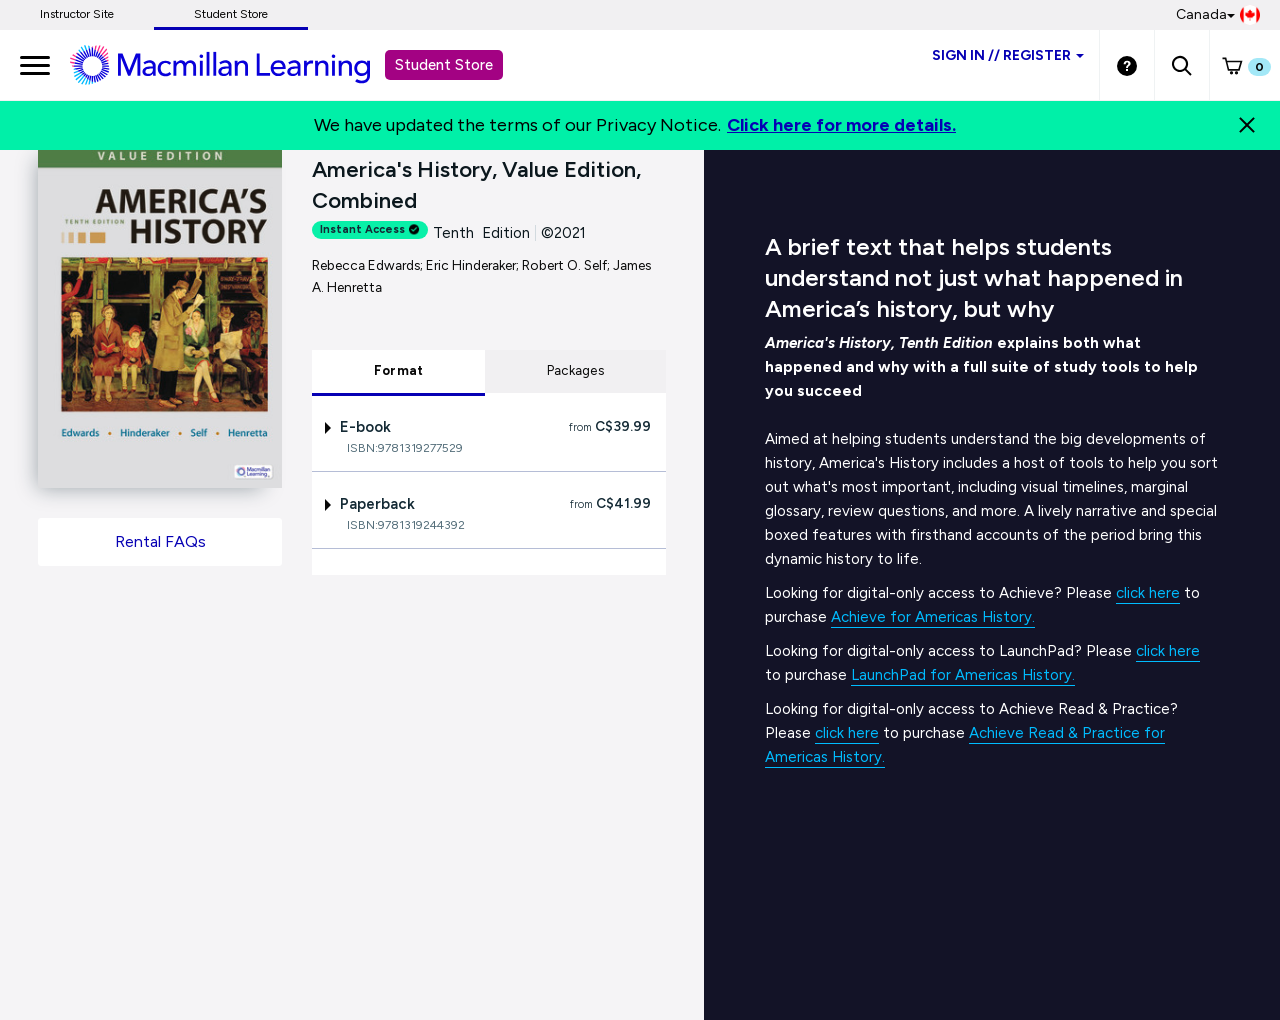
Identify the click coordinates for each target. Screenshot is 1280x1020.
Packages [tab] (575, 370)
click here (1148, 593)
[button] (1181, 65)
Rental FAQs (160, 541)
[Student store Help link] (1127, 65)
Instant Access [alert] (370, 229)
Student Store (231, 14)
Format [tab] (399, 370)
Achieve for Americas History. (933, 617)
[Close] (1247, 125)
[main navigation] (35, 65)
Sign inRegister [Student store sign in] (1008, 55)
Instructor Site (77, 14)
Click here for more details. (841, 125)
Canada (1218, 15)
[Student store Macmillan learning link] (235, 64)
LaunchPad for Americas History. (963, 675)
